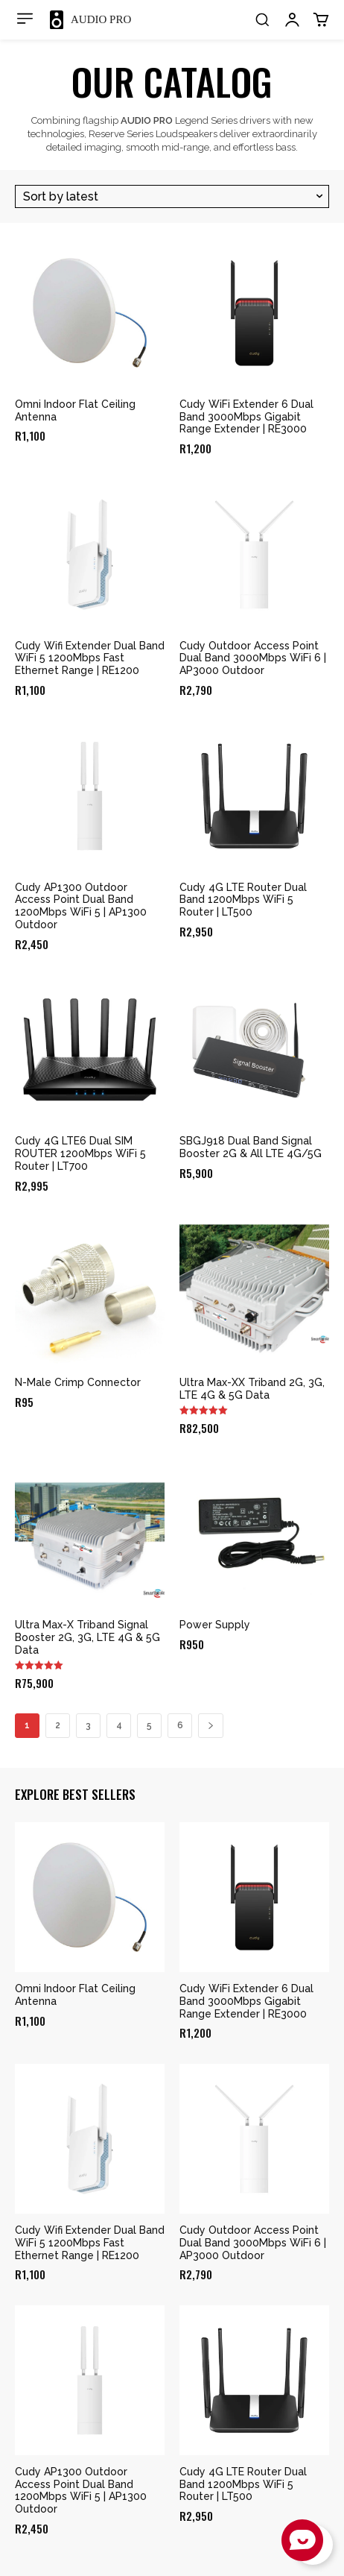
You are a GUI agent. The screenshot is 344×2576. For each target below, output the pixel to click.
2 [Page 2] (57, 1725)
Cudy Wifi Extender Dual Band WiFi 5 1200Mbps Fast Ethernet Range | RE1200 (90, 658)
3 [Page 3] (88, 1725)
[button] (262, 19)
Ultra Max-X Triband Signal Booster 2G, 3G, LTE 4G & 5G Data (87, 1637)
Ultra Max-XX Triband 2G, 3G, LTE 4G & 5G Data (252, 1388)
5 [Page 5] (149, 1725)
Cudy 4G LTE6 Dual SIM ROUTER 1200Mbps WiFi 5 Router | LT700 (80, 1153)
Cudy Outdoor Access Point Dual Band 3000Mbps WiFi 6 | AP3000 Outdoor (252, 658)
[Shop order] (172, 196)
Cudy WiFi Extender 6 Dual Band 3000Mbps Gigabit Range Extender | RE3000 (246, 416)
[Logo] (90, 20)
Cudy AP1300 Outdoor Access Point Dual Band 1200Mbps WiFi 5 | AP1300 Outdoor (81, 905)
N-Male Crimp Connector (78, 1382)
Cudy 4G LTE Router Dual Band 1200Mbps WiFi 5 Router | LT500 (243, 900)
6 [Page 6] (180, 1725)
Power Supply (214, 1625)
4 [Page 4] (119, 1725)
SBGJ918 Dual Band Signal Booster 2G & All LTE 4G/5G (250, 1147)
